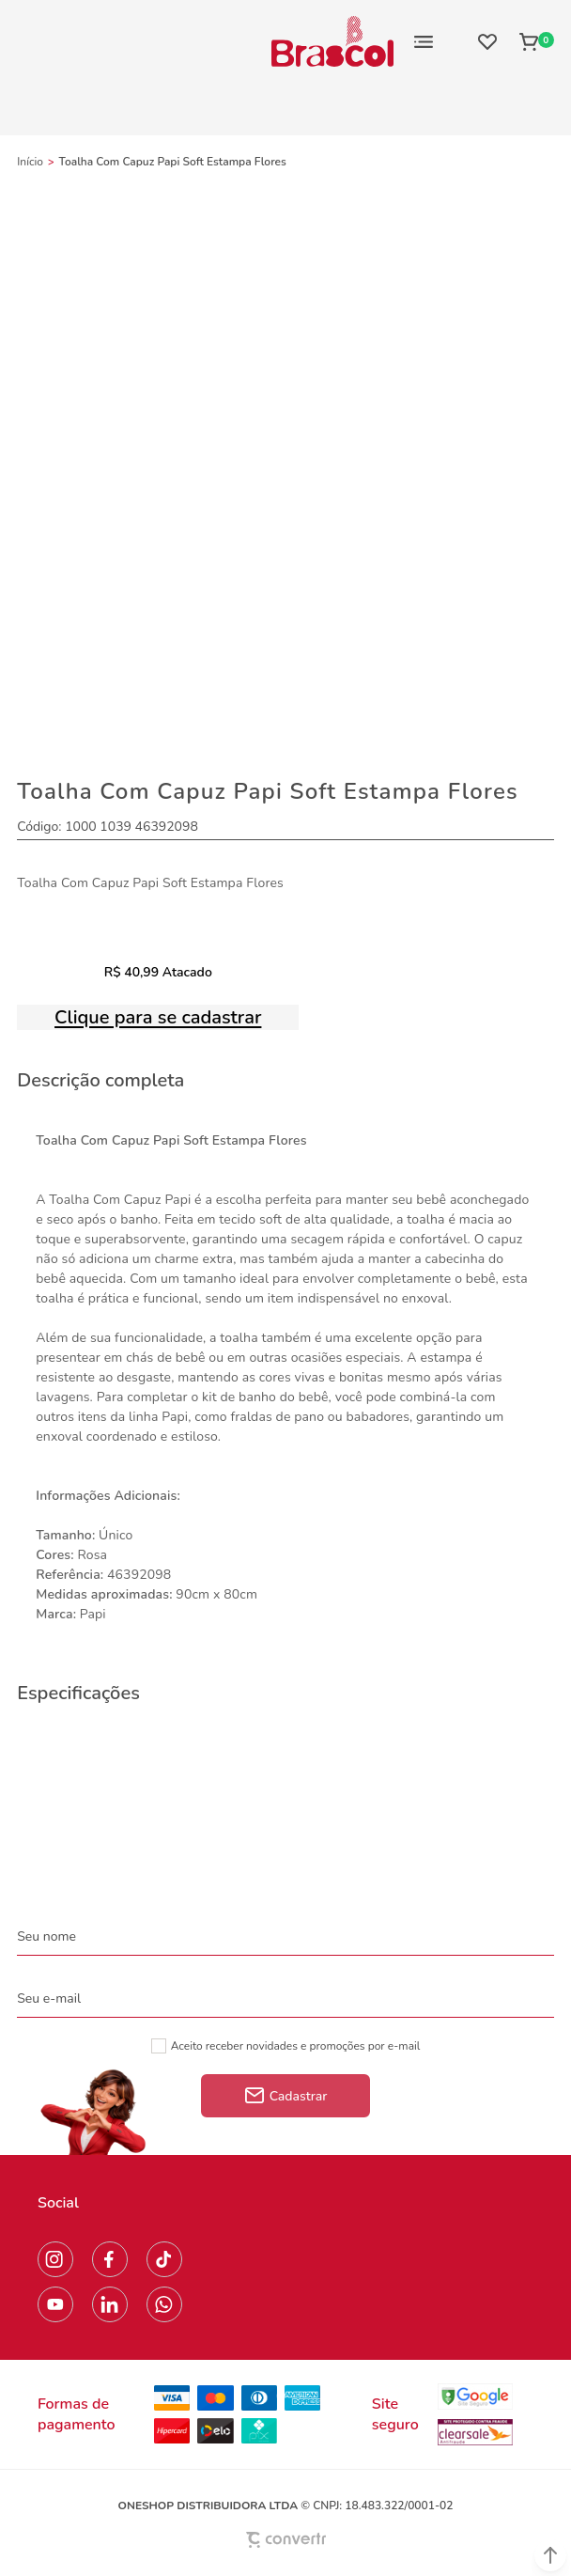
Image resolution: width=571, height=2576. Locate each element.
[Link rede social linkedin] (110, 2304)
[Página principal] (332, 41)
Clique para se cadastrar (157, 1017)
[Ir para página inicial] (30, 161)
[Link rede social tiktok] (164, 2259)
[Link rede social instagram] (55, 2259)
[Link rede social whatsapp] (164, 2304)
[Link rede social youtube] (55, 2304)
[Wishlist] (487, 41)
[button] (550, 2555)
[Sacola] (531, 41)
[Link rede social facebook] (110, 2259)
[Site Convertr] (285, 2540)
